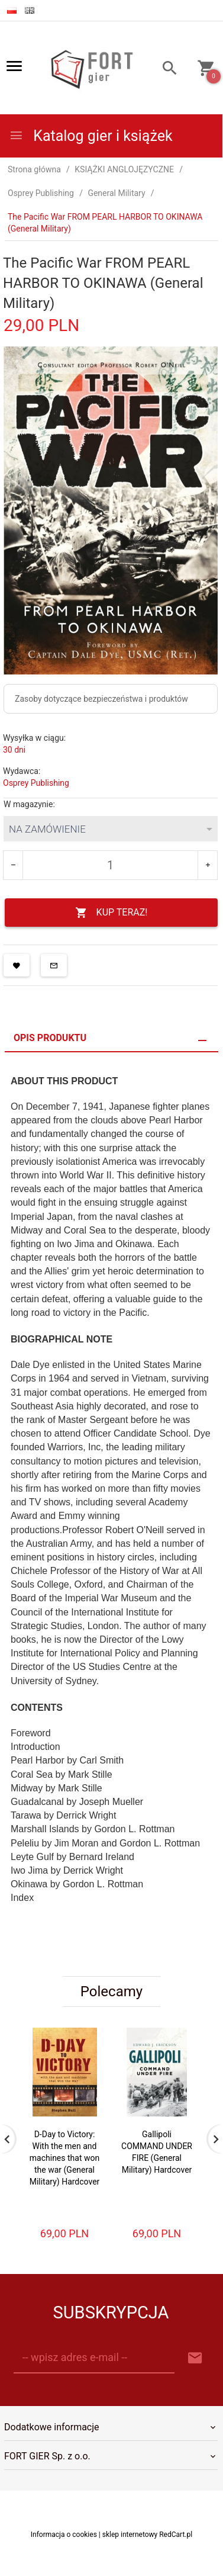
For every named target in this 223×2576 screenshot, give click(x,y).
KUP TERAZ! (111, 913)
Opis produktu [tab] (50, 1037)
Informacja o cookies (64, 2546)
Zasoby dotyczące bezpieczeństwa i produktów (101, 699)
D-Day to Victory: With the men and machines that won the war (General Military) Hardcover (65, 2157)
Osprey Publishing (36, 783)
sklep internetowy (130, 2546)
